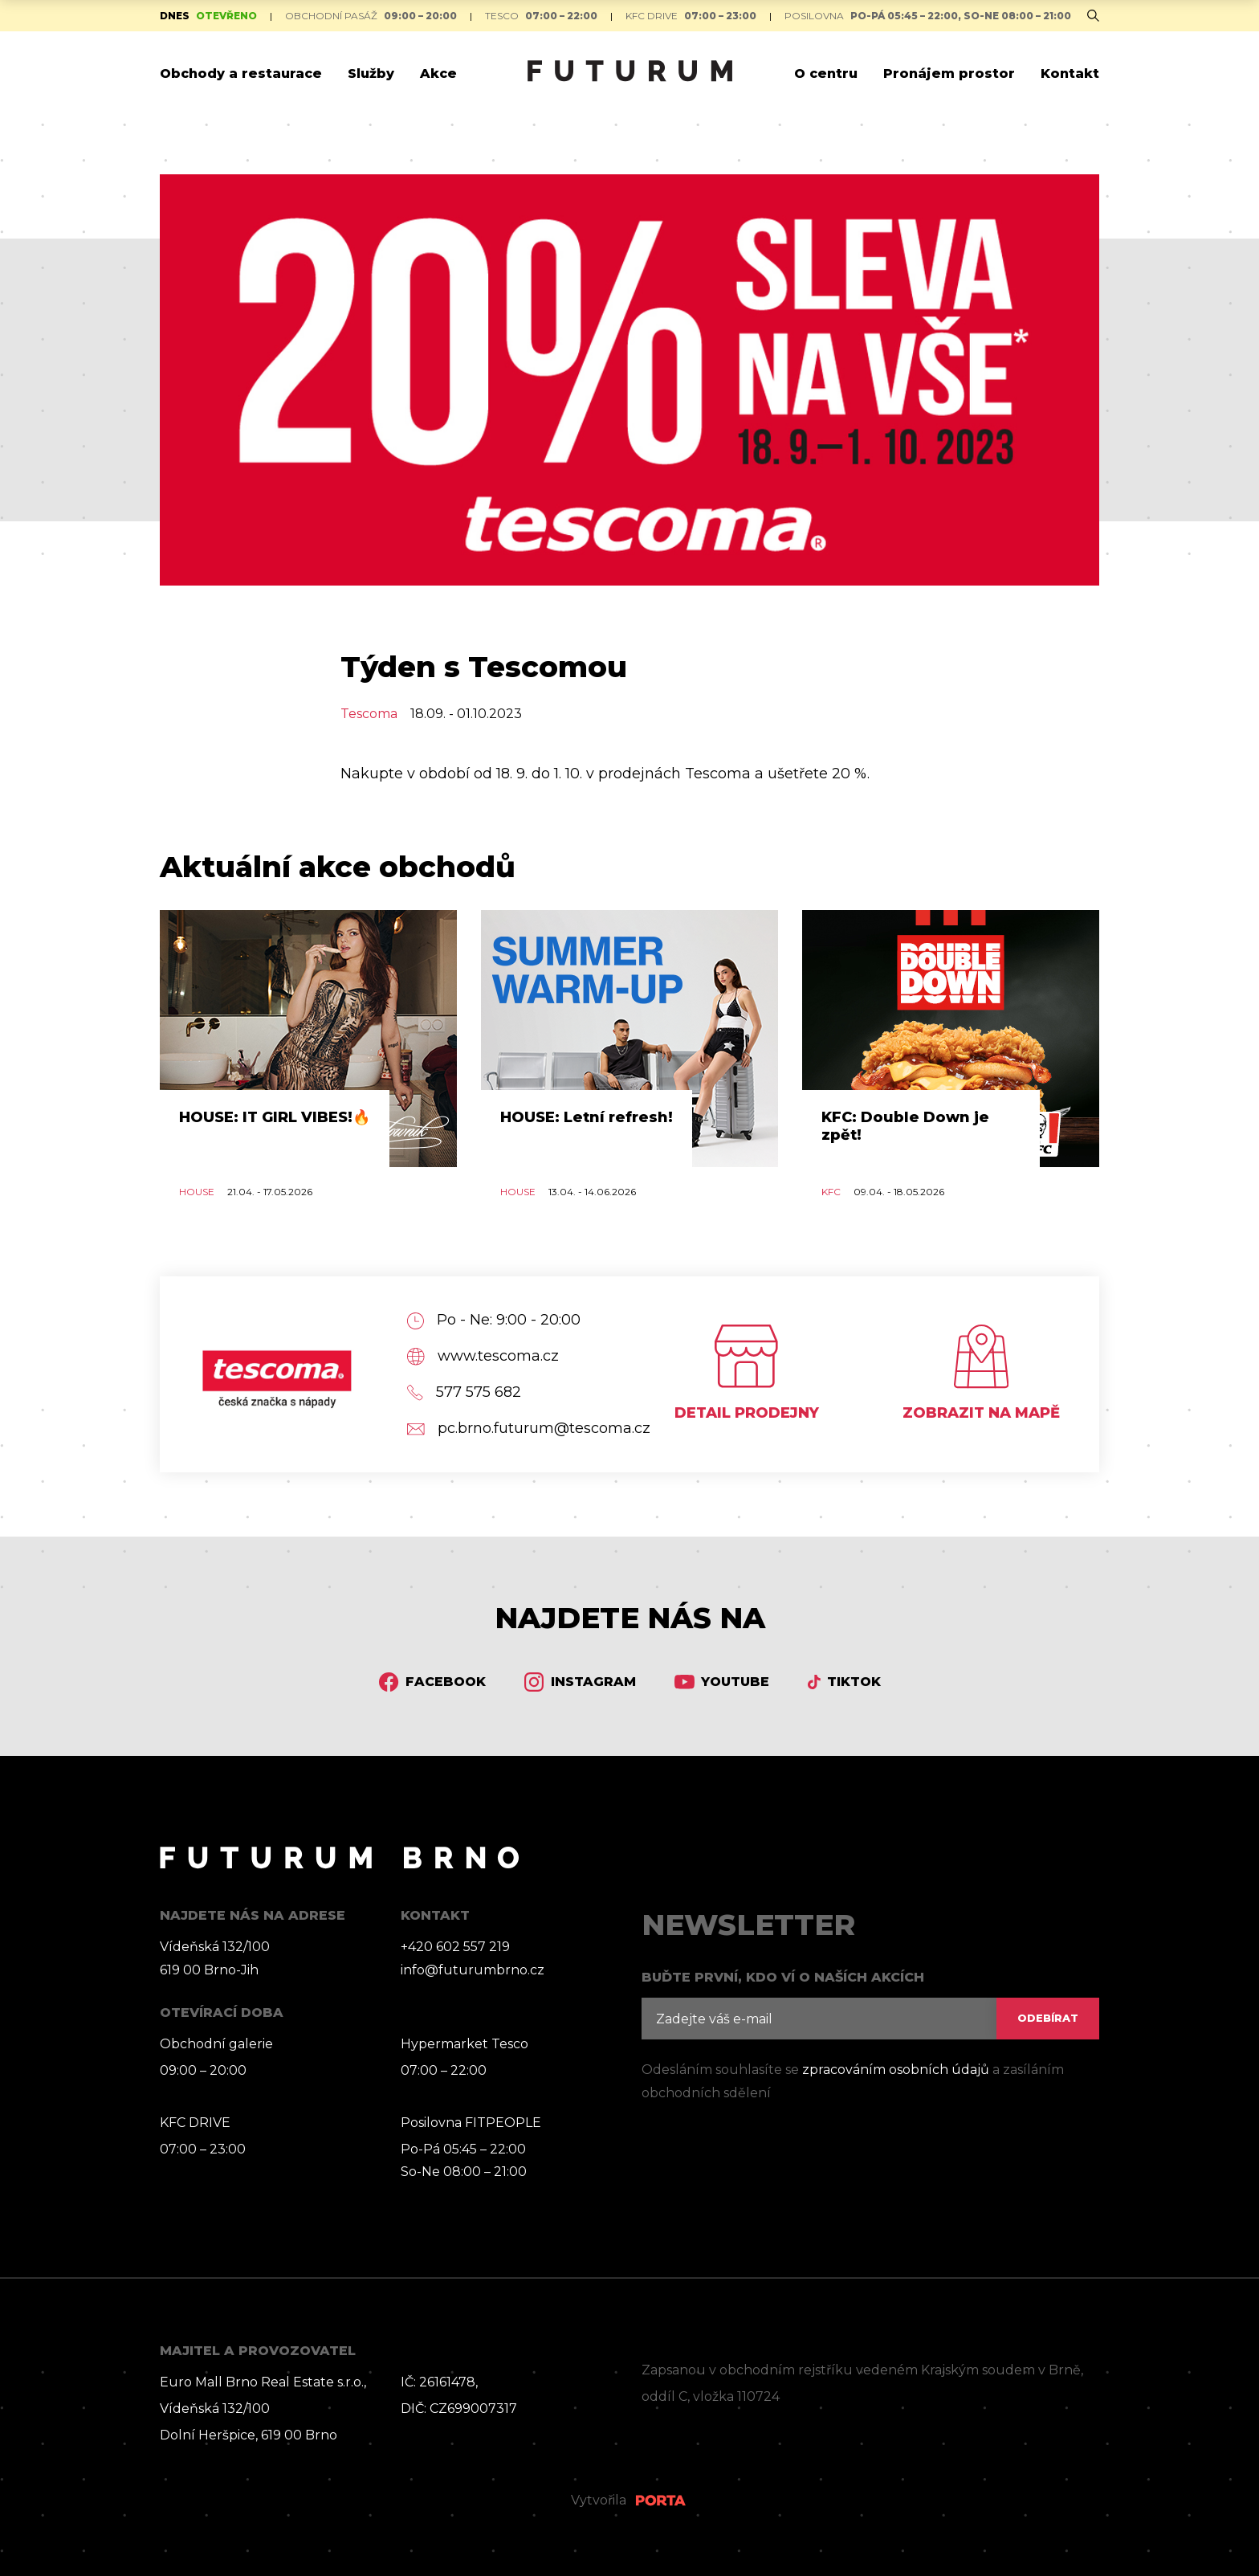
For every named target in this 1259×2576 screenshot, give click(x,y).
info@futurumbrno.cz (472, 1970)
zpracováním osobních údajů (895, 2069)
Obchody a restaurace (241, 73)
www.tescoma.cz (483, 1356)
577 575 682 (464, 1392)
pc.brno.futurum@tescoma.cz (512, 1428)
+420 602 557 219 (455, 1946)
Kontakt (1070, 73)
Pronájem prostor (949, 73)
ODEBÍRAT (1047, 2018)
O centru (826, 73)
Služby (371, 73)
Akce (438, 73)
